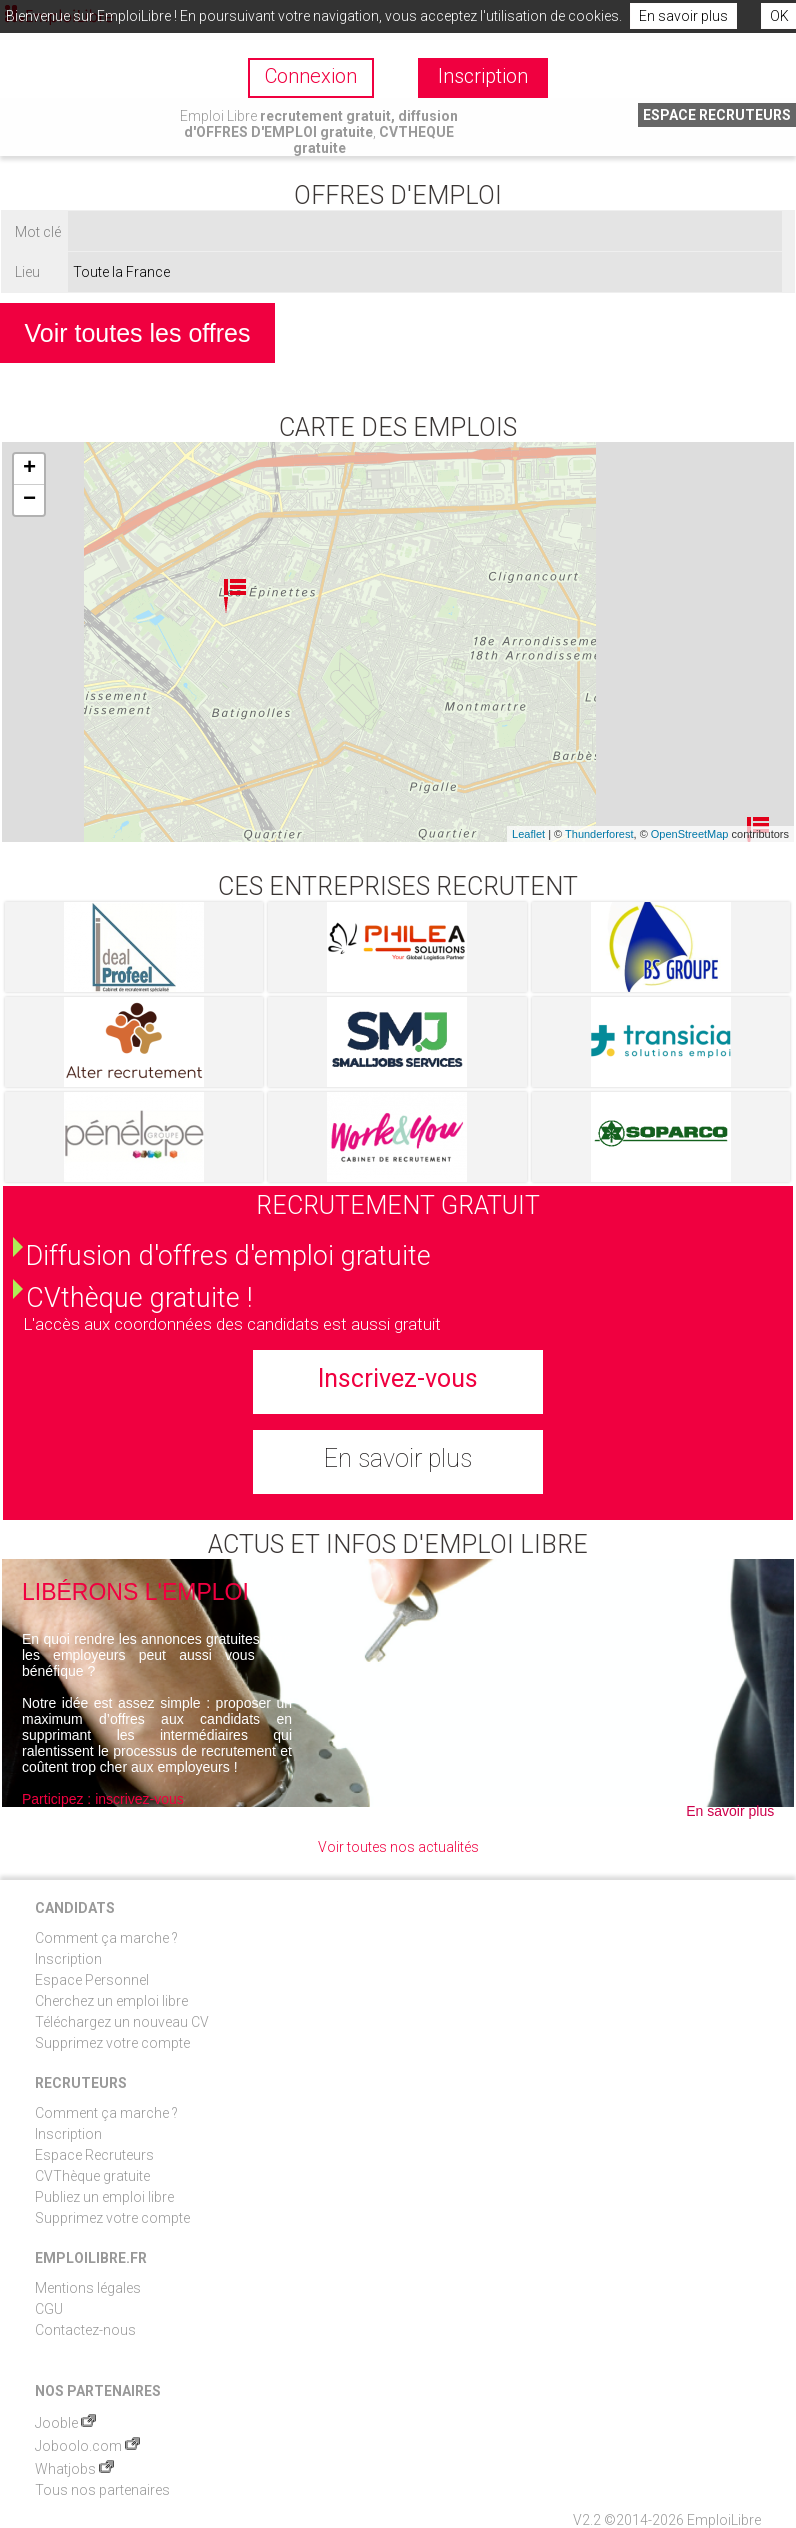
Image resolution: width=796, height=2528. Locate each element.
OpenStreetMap (690, 834)
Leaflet (528, 834)
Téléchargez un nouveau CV (122, 2022)
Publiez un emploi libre (104, 2197)
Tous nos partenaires (102, 2490)
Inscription (68, 1959)
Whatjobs (74, 2469)
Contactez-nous (85, 2330)
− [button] (29, 500)
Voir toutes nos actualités (398, 1847)
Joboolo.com (87, 2446)
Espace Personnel (92, 1980)
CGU (49, 2309)
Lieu (27, 272)
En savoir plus (683, 16)
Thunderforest (599, 834)
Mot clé (38, 232)
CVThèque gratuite (92, 2176)
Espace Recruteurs (94, 2155)
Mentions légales (88, 2288)
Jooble (65, 2423)
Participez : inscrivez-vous (103, 1799)
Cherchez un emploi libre (111, 2001)
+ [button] (29, 469)
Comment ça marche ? (106, 1938)
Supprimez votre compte (112, 2043)
